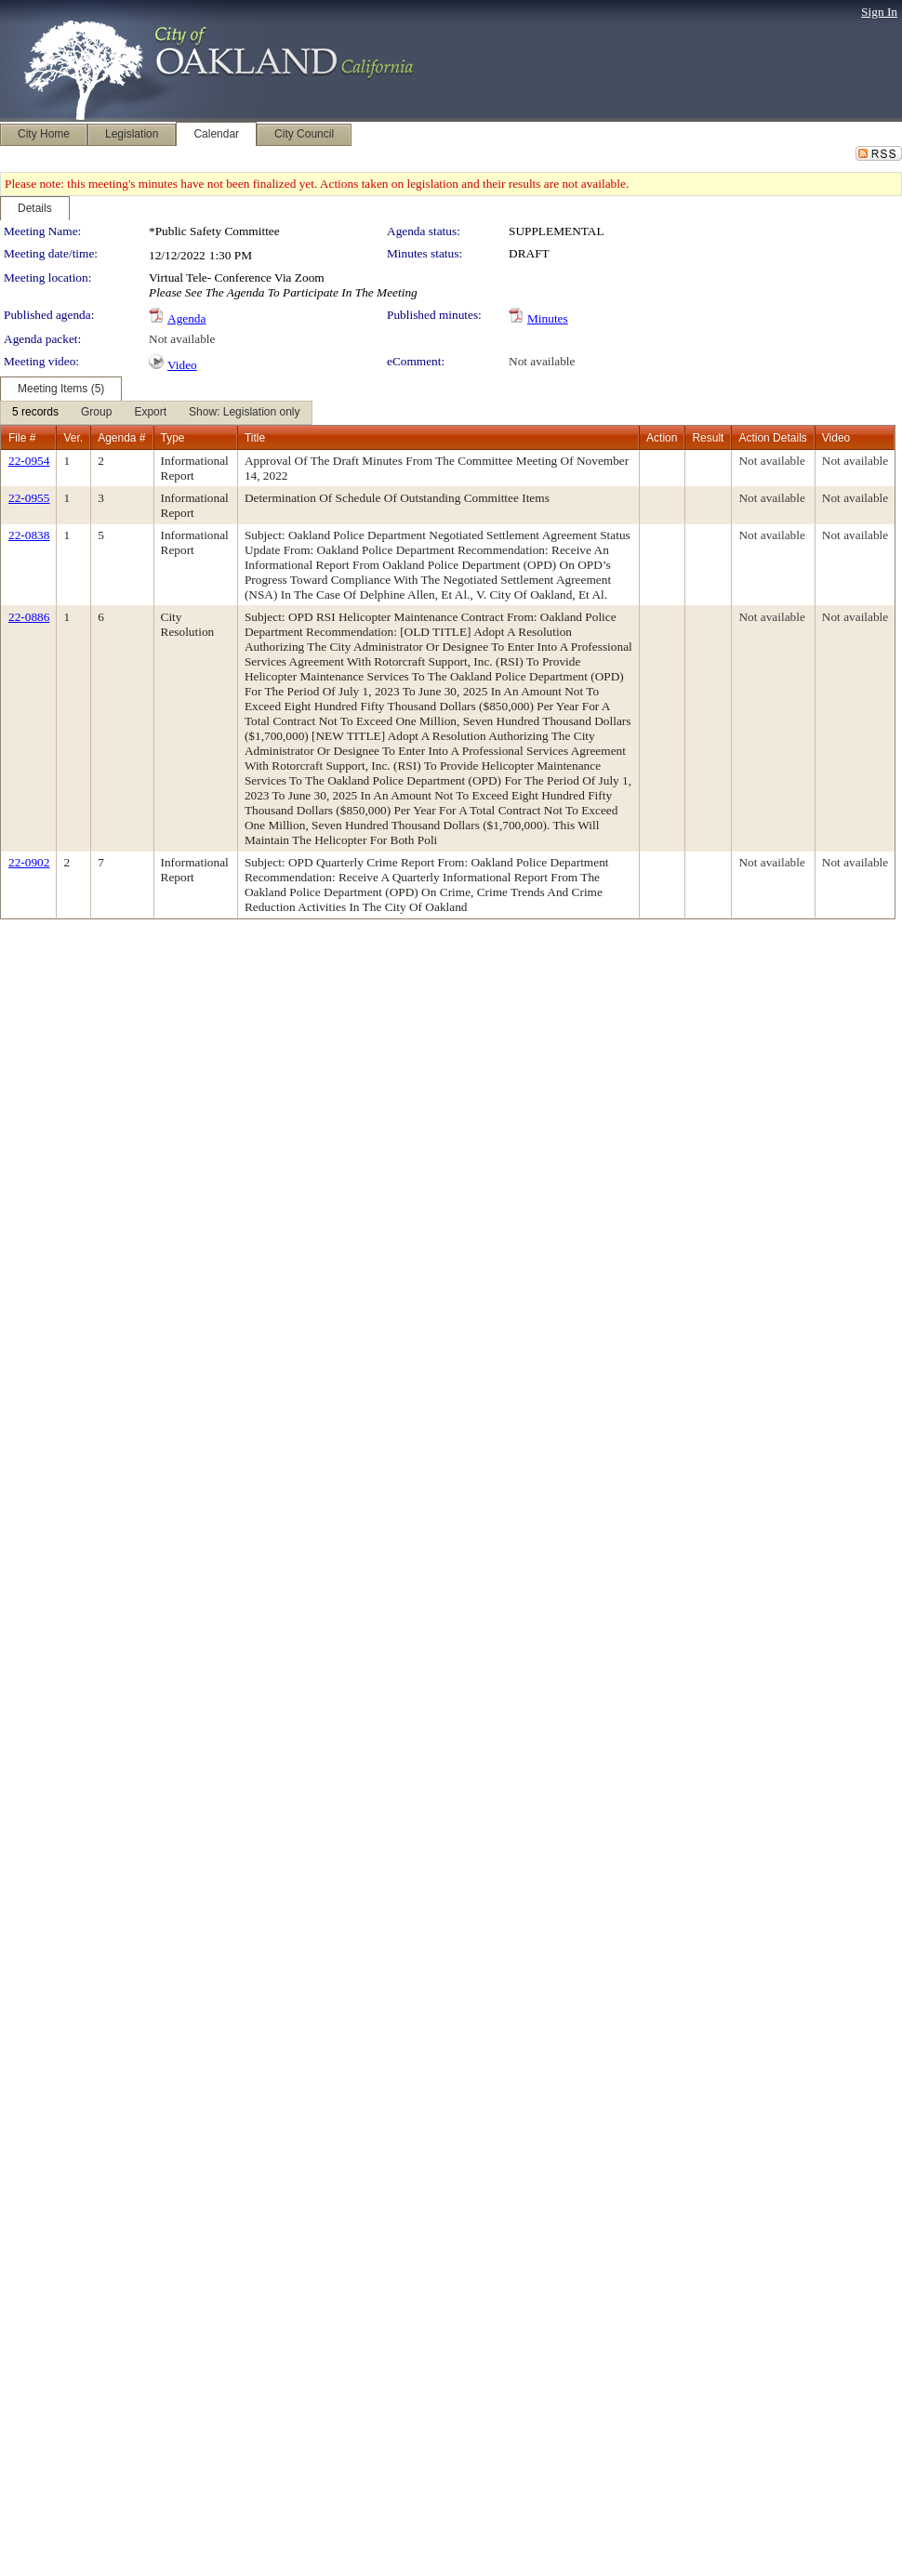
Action (661, 437)
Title (255, 437)
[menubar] (156, 413)
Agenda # (121, 437)
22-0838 (28, 535)
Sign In (879, 12)
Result (707, 437)
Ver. (73, 437)
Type (173, 437)
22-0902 (28, 862)
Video (182, 365)
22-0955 (28, 498)
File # (21, 437)
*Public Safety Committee (214, 231)
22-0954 (28, 461)
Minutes (547, 318)
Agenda (186, 318)
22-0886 (28, 617)
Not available (182, 339)
